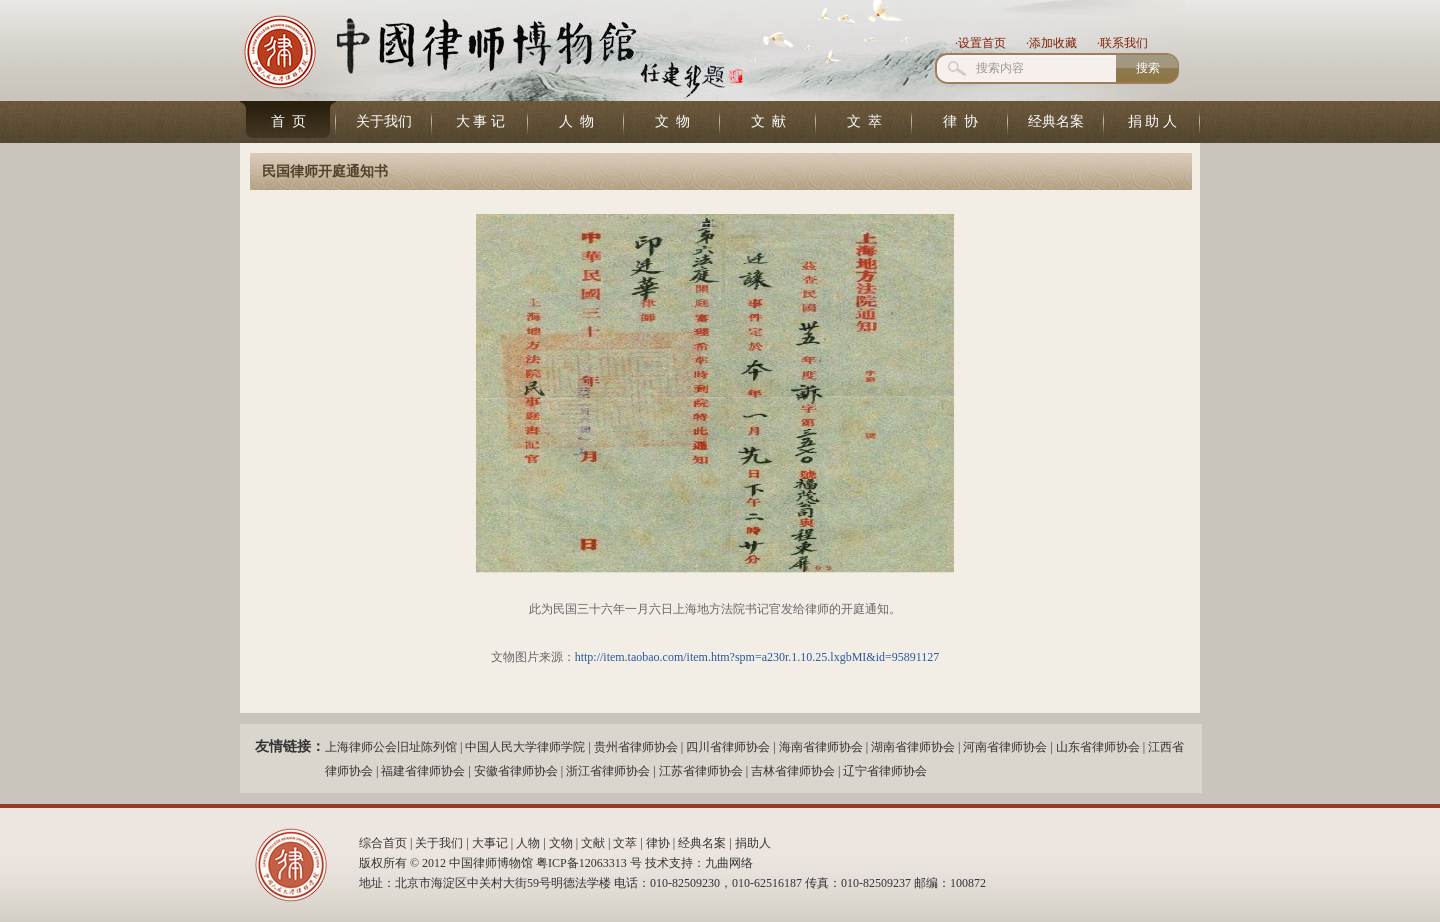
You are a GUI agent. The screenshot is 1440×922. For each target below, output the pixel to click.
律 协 (960, 121)
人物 (528, 843)
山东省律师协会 (1098, 747)
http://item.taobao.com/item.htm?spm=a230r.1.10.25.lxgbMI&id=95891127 (757, 657)
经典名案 (1056, 121)
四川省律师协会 (728, 747)
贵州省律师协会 (636, 747)
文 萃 (864, 121)
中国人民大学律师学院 (525, 747)
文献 (593, 843)
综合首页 (383, 843)
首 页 (288, 121)
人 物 (576, 121)
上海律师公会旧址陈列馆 (391, 747)
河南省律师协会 (1005, 747)
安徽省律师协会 (516, 771)
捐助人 (753, 843)
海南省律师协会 (821, 747)
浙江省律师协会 (608, 771)
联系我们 (1124, 43)
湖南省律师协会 (913, 747)
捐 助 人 (1152, 121)
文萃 (625, 843)
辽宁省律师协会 (885, 771)
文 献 (768, 121)
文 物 (672, 121)
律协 (658, 843)
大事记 (490, 843)
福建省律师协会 (423, 771)
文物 (561, 843)
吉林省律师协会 (793, 771)
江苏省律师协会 (701, 771)
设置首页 (982, 43)
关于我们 (384, 121)
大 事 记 (480, 121)
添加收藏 (1053, 43)
